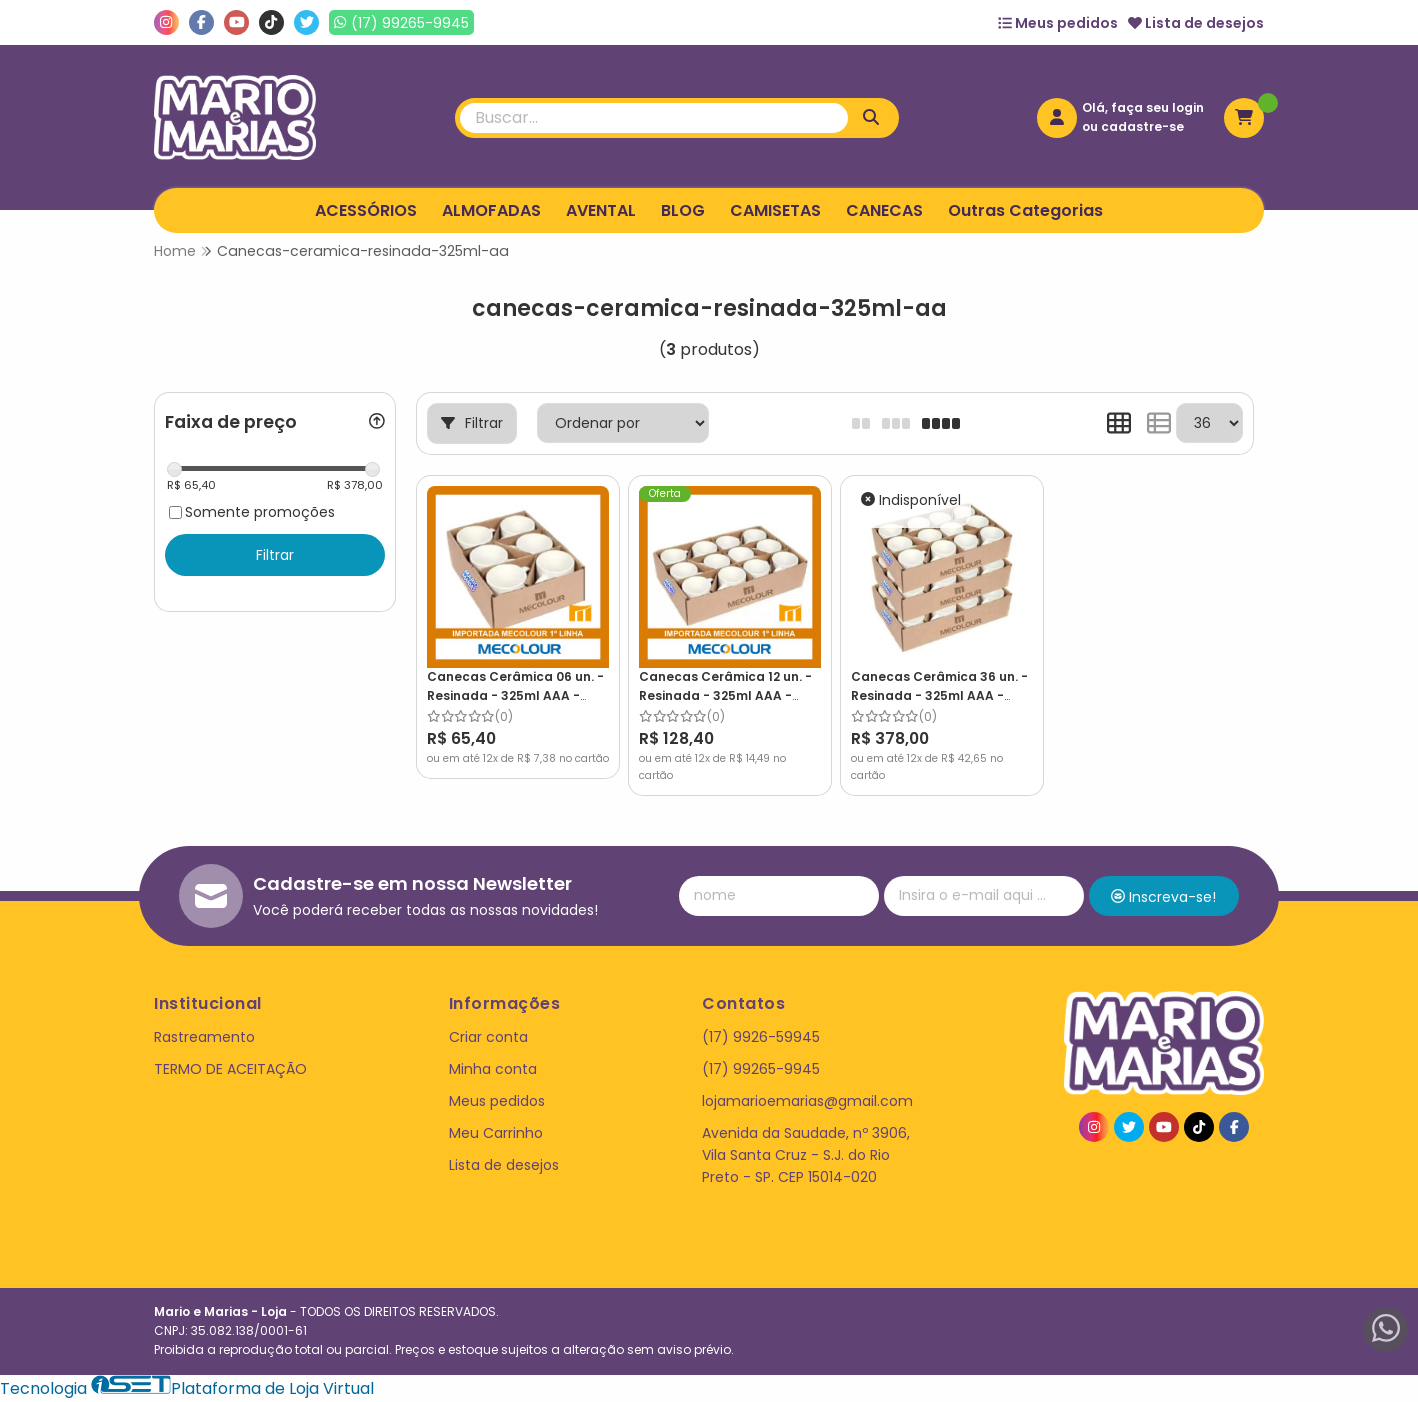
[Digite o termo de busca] (654, 118)
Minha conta (493, 1069)
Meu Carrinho (496, 1133)
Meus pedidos (1058, 23)
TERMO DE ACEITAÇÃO (230, 1069)
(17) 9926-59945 (761, 1037)
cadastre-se (1142, 126)
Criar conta (488, 1037)
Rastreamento (204, 1037)
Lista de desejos (1196, 23)
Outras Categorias (1025, 210)
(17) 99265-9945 (761, 1069)
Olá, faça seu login (1143, 107)
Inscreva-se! (1163, 897)
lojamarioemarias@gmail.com (807, 1101)
